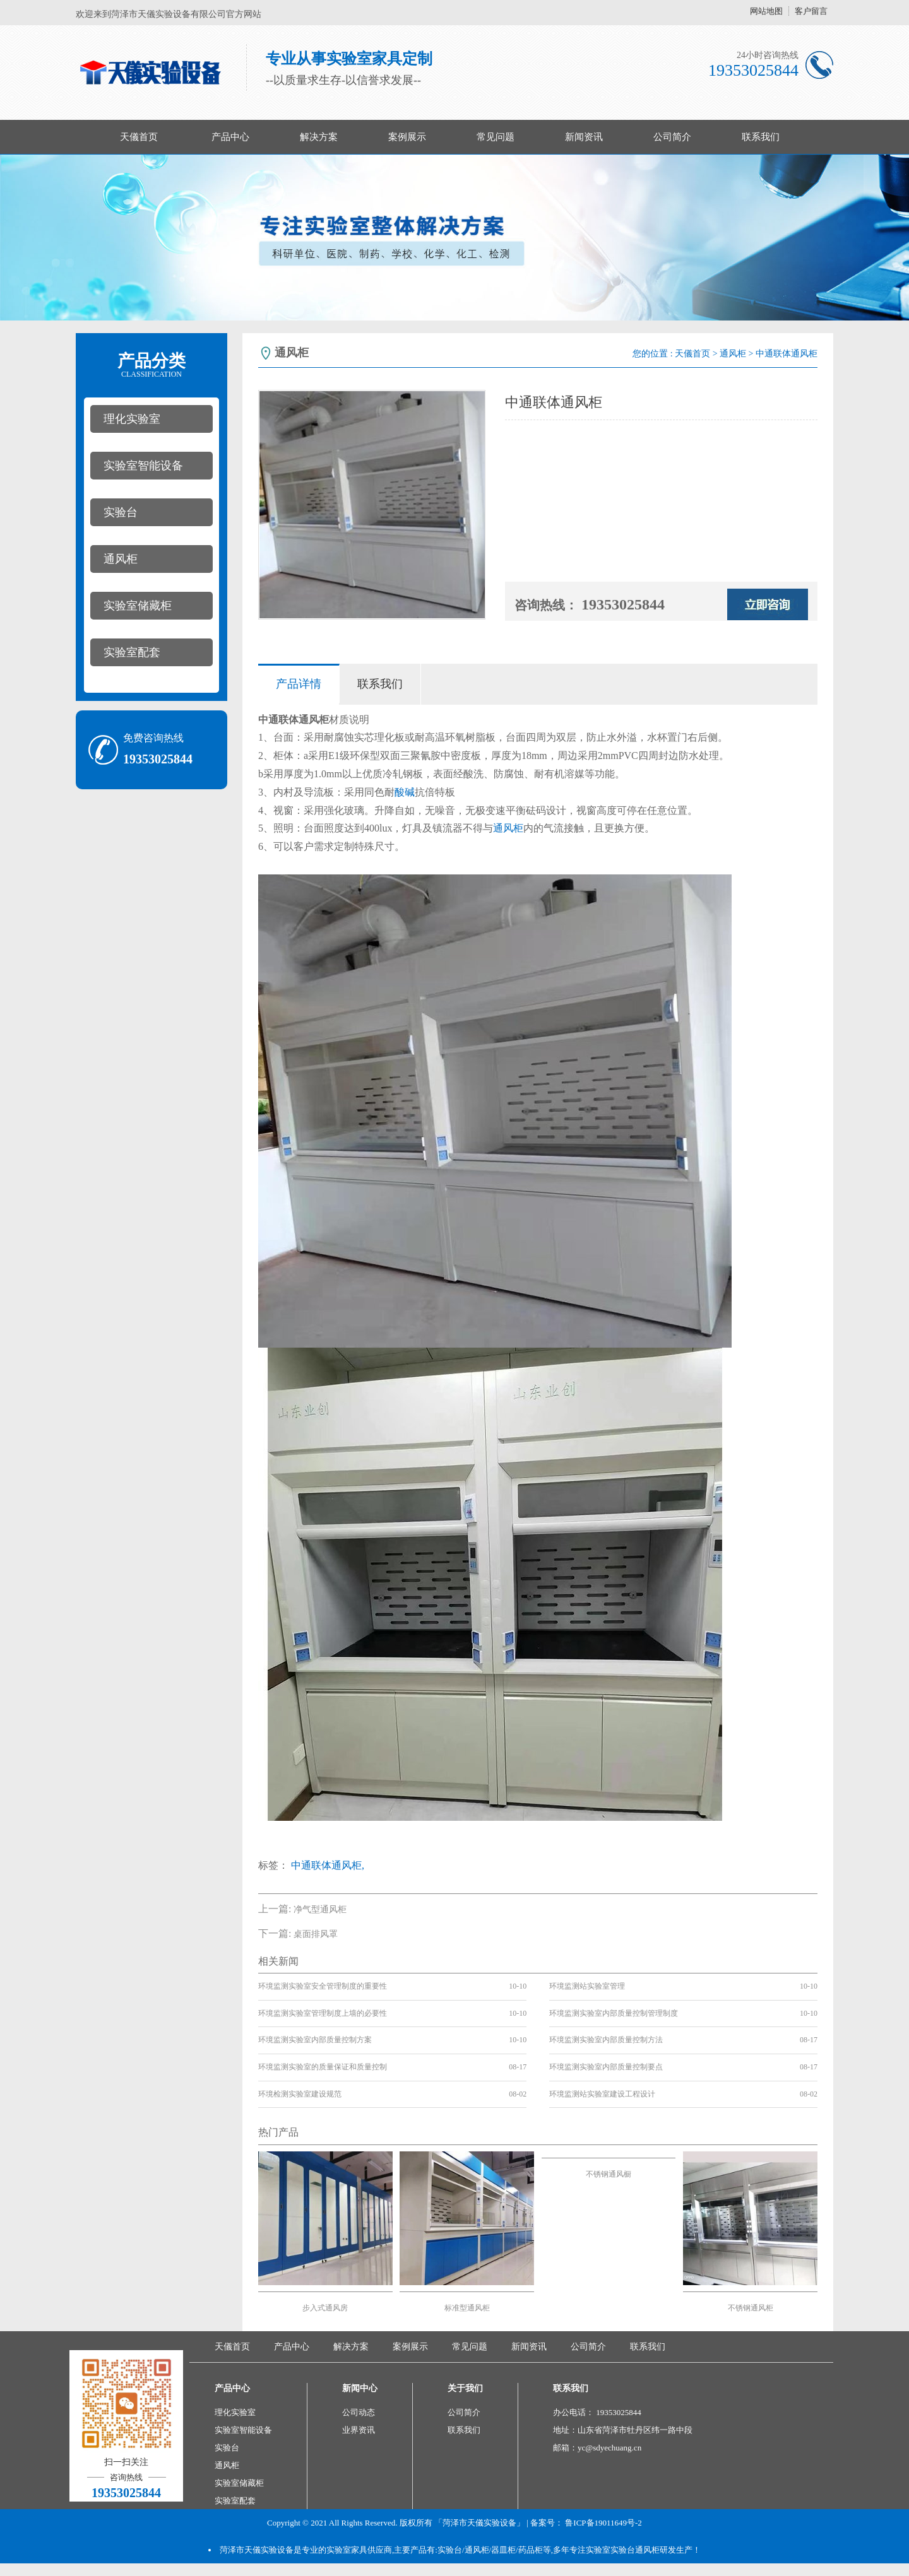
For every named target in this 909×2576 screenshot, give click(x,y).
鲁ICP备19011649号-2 (603, 2522)
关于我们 (465, 2388)
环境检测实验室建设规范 (300, 2094)
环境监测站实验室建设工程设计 (602, 2094)
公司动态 (358, 2412)
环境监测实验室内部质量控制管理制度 (613, 2013)
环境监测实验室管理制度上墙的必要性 (322, 2013)
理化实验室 (132, 419)
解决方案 (319, 137)
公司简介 (672, 137)
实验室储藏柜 (138, 605)
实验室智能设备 (143, 465)
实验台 (121, 512)
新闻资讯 (584, 137)
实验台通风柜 (635, 2550)
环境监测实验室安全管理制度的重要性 (322, 1986)
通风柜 (121, 559)
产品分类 (151, 365)
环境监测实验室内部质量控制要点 (606, 2066)
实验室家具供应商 (359, 2550)
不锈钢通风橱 (608, 2174)
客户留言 (811, 11)
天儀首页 (139, 137)
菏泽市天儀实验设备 (257, 2550)
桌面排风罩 (316, 1934)
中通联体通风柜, (327, 1865)
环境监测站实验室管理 (587, 1986)
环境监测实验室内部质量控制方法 (606, 2039)
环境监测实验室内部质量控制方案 (315, 2039)
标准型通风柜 (467, 2307)
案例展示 (407, 137)
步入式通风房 (325, 2307)
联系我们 (761, 137)
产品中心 (230, 137)
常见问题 (495, 137)
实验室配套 (132, 652)
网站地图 (766, 11)
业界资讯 (358, 2430)
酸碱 (405, 792)
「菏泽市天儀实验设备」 (479, 2522)
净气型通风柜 (320, 1909)
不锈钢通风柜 (750, 2307)
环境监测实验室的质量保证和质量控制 (322, 2066)
